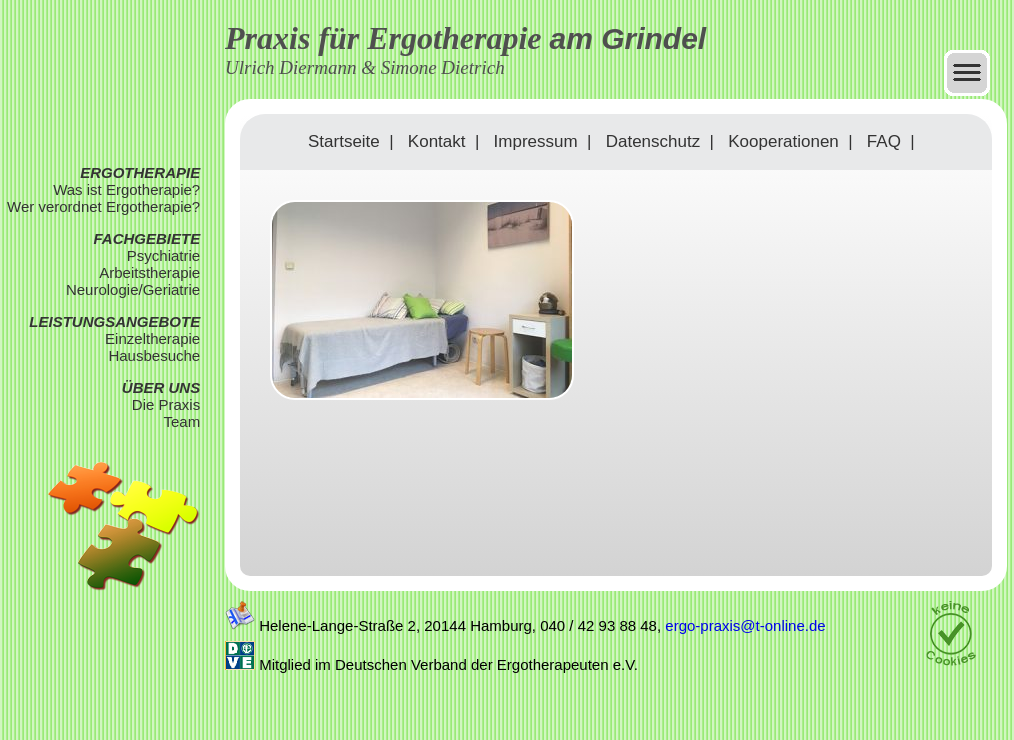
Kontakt (437, 141)
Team (181, 421)
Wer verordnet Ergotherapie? (103, 206)
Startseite (344, 141)
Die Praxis (166, 404)
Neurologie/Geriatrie (133, 289)
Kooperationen (783, 141)
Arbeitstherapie (149, 272)
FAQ (884, 141)
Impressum (536, 141)
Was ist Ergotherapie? (126, 189)
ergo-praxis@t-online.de (745, 625)
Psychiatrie (163, 255)
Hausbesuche (154, 355)
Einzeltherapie (152, 338)
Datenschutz (653, 141)
